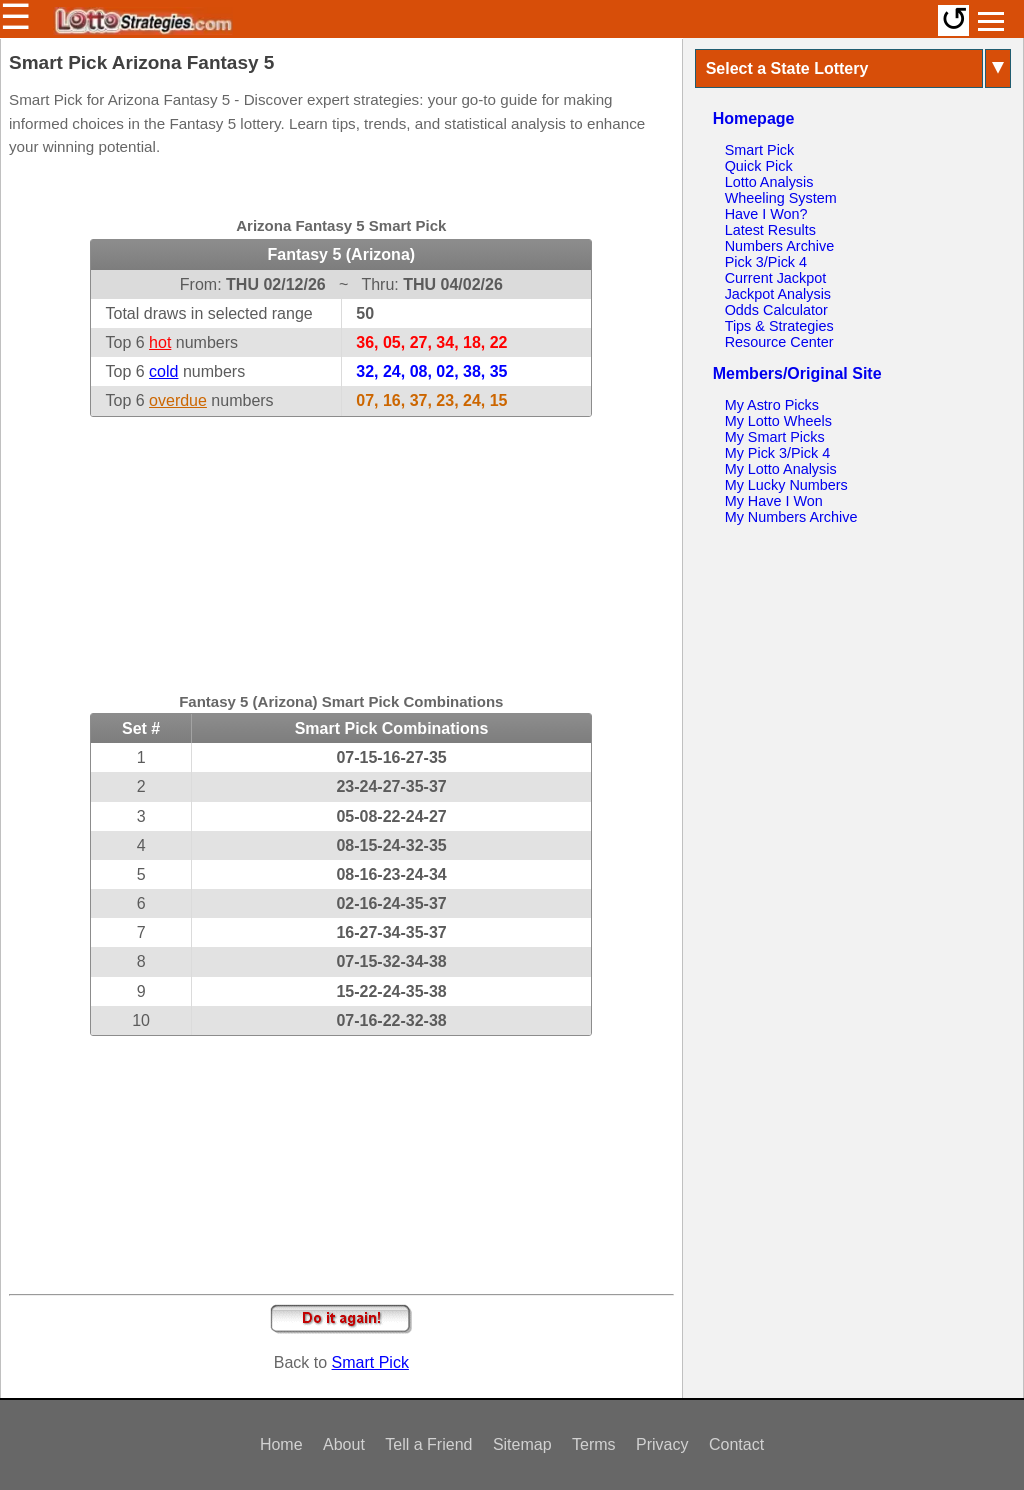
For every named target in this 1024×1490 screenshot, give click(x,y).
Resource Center (779, 342)
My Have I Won (774, 501)
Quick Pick (759, 166)
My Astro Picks (772, 405)
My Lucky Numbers (786, 485)
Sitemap (522, 1444)
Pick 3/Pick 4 (766, 262)
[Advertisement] (341, 542)
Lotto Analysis (769, 182)
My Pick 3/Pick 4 (778, 453)
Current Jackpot (776, 278)
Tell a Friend (428, 1444)
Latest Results (770, 230)
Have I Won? (766, 214)
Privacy (662, 1444)
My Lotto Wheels (778, 421)
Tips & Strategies (779, 326)
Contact (736, 1444)
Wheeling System (781, 198)
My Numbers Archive (791, 517)
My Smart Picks (775, 437)
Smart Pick (370, 1362)
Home (281, 1444)
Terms (594, 1444)
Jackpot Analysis (778, 294)
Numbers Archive (780, 246)
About (344, 1444)
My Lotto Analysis (781, 469)
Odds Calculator (776, 310)
